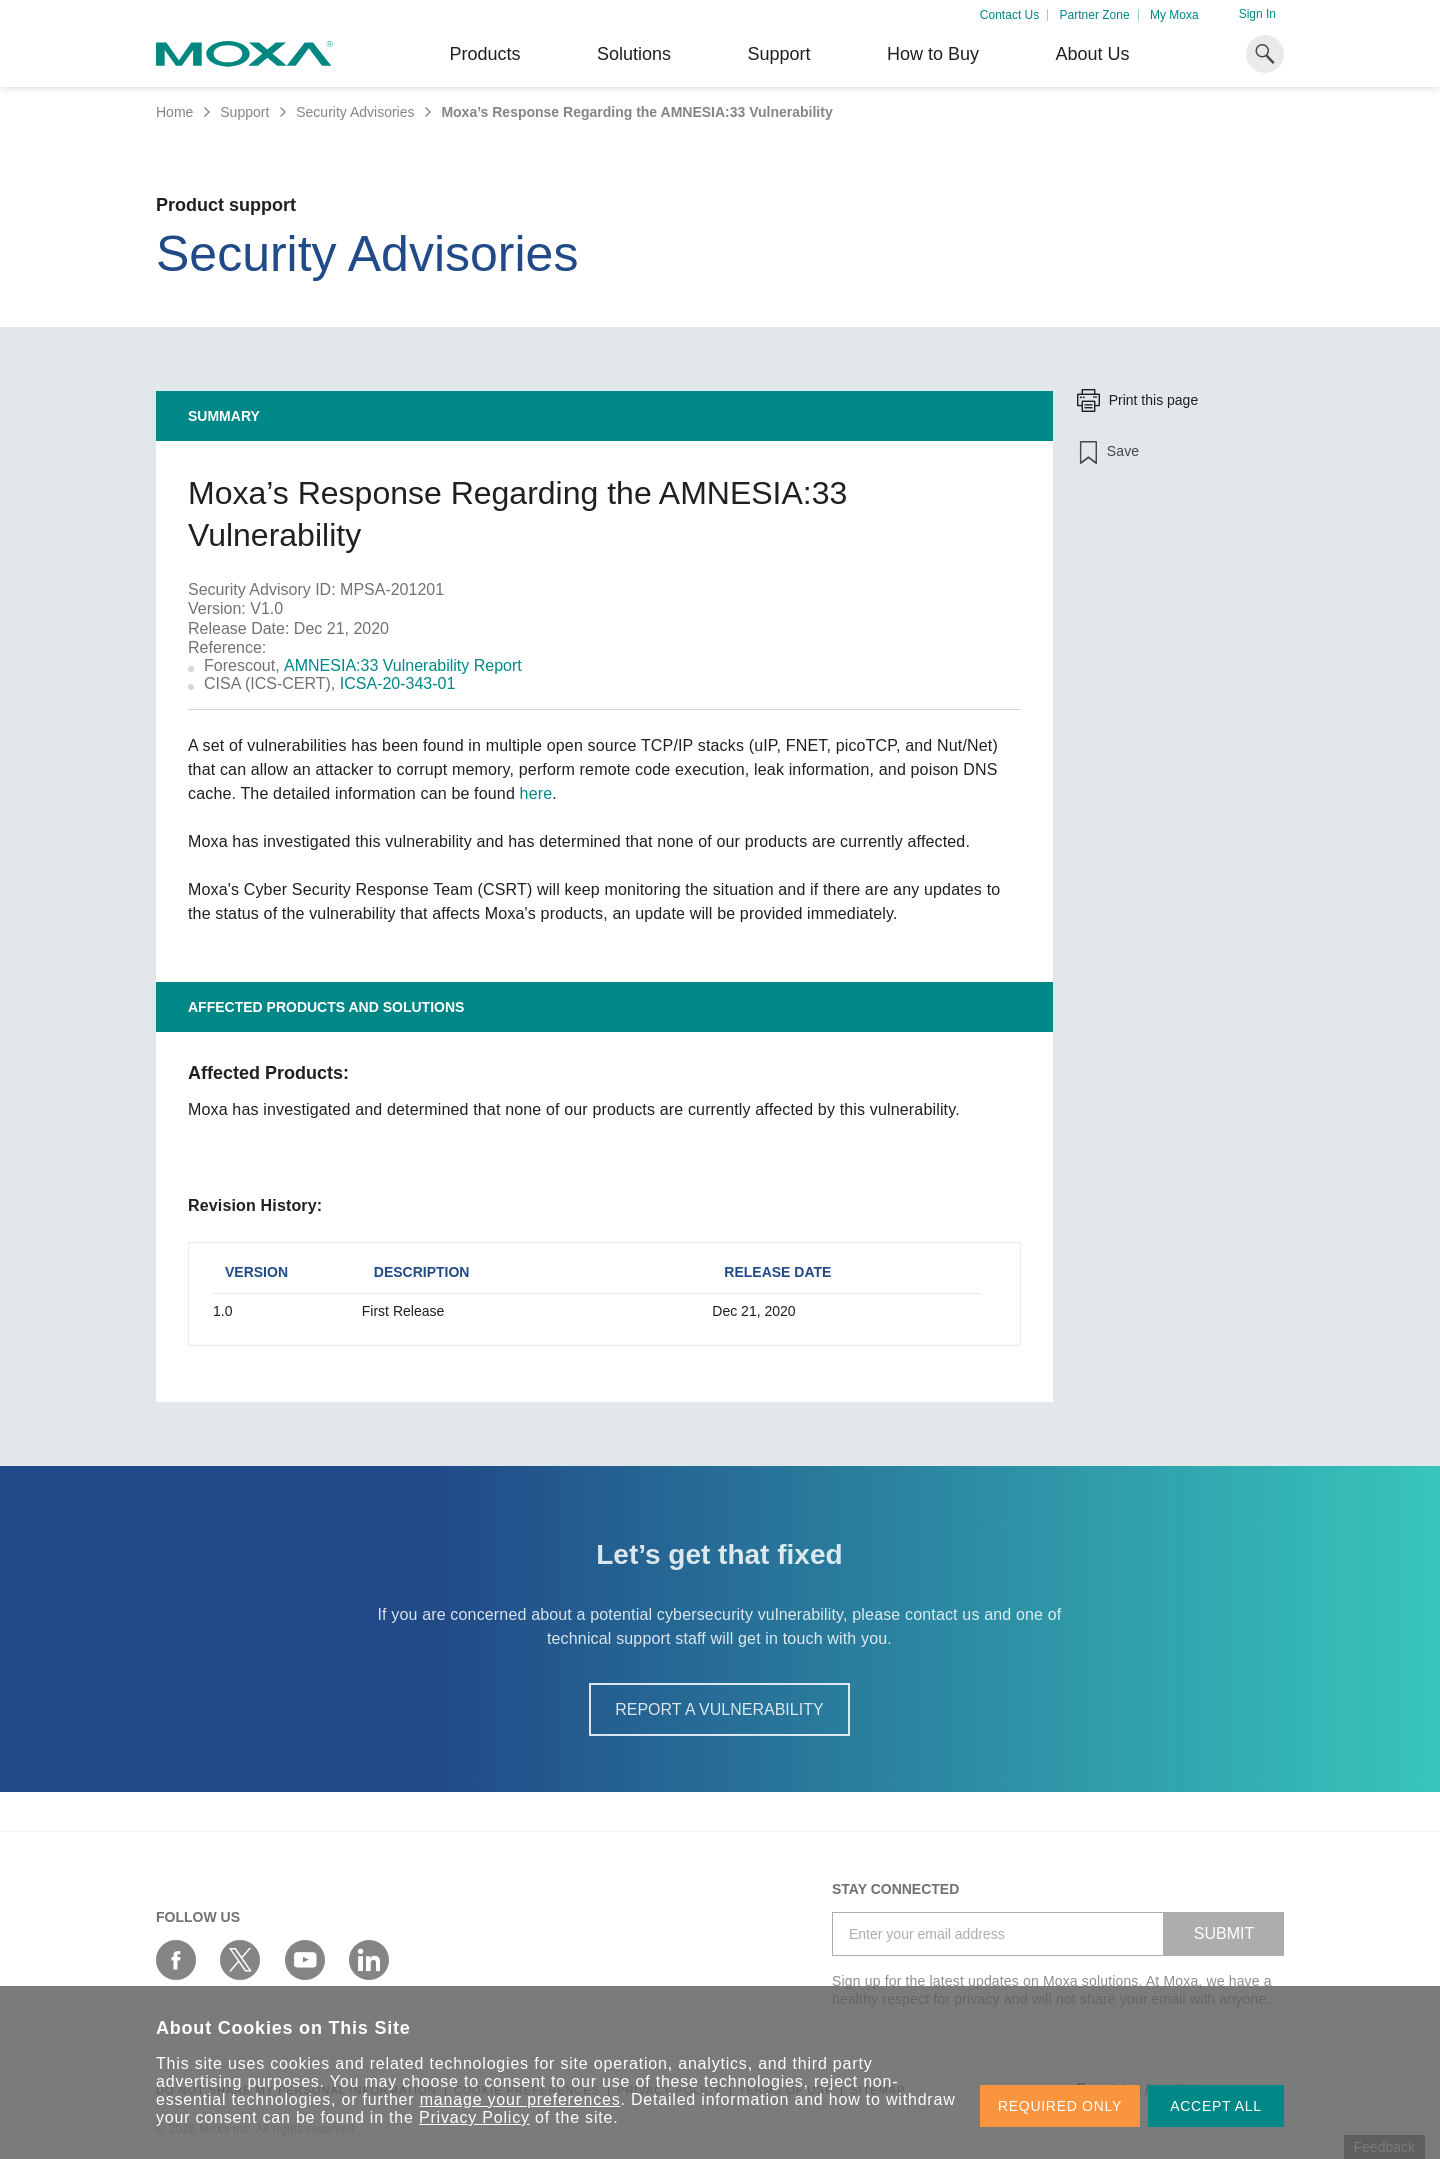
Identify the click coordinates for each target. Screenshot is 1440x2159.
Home (174, 112)
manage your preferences (520, 2099)
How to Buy (933, 54)
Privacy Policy (474, 2117)
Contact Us (1009, 15)
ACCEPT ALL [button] (1216, 2106)
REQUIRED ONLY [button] (1060, 2106)
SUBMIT (1224, 1933)
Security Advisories (355, 112)
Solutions (634, 54)
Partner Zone (1095, 15)
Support (778, 54)
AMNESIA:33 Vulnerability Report (403, 665)
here (536, 793)
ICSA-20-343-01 (398, 683)
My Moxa (1174, 15)
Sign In (1257, 14)
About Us (1092, 54)
